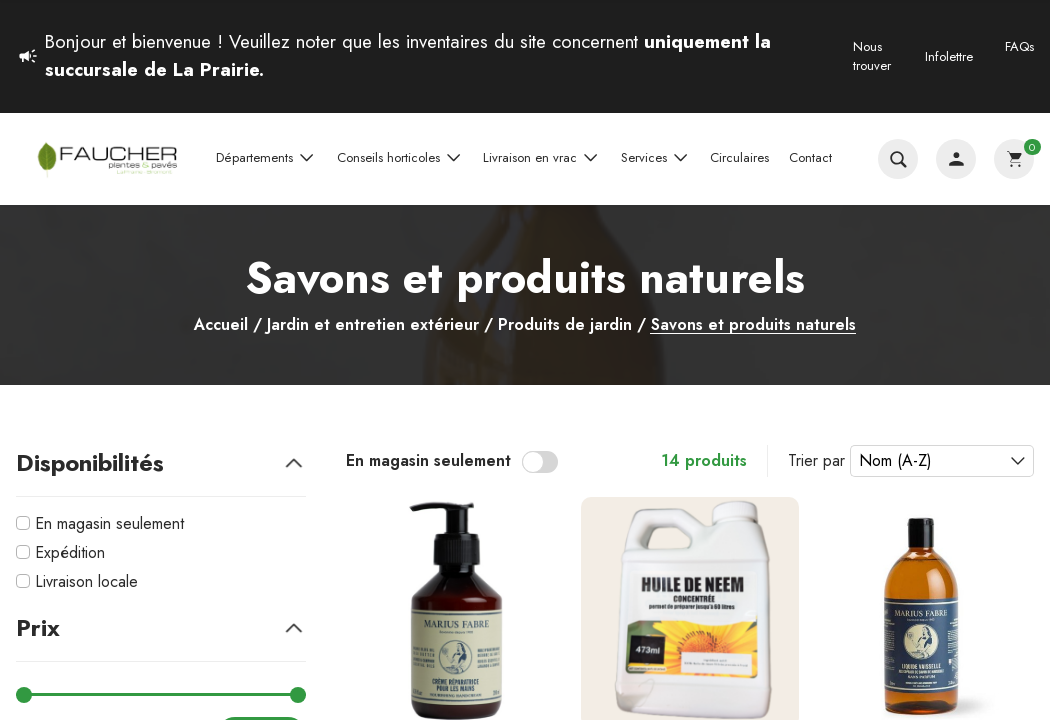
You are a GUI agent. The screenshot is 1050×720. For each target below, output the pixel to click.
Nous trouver (872, 56)
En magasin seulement (109, 523)
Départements (266, 158)
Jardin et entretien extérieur (373, 325)
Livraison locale (86, 581)
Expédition (70, 552)
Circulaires (739, 157)
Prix (161, 627)
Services (656, 158)
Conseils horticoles (400, 158)
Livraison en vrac (542, 158)
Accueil (221, 325)
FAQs (1019, 46)
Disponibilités (161, 462)
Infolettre (949, 56)
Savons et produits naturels (753, 325)
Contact (810, 157)
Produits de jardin (565, 325)
